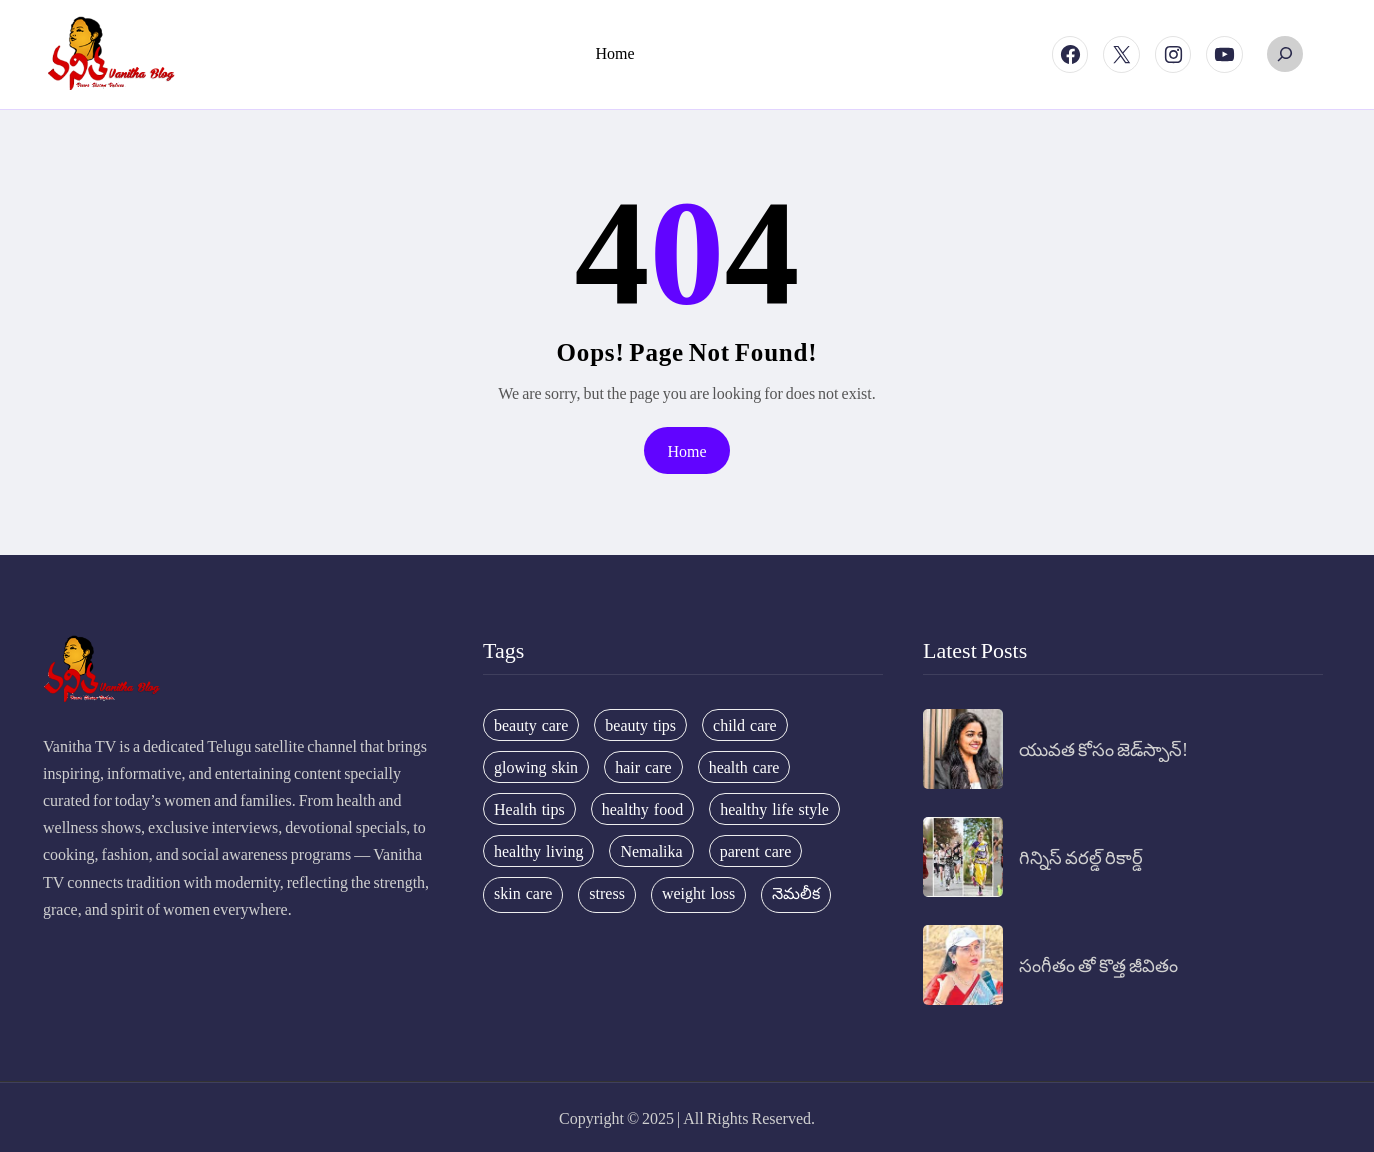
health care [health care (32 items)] (744, 767)
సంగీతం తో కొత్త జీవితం (1098, 964)
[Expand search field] (1285, 54)
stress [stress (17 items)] (607, 893)
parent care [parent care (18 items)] (756, 851)
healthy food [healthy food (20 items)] (642, 809)
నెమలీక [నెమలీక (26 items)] (796, 893)
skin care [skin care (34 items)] (523, 893)
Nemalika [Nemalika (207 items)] (651, 851)
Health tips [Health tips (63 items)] (529, 809)
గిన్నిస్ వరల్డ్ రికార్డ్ (1081, 856)
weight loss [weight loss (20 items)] (698, 893)
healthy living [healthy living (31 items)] (538, 851)
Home (686, 450)
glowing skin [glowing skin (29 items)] (536, 767)
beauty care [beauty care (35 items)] (531, 725)
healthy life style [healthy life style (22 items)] (774, 809)
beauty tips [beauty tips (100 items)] (640, 725)
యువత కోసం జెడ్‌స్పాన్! (1103, 748)
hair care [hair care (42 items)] (643, 767)
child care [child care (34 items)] (745, 725)
